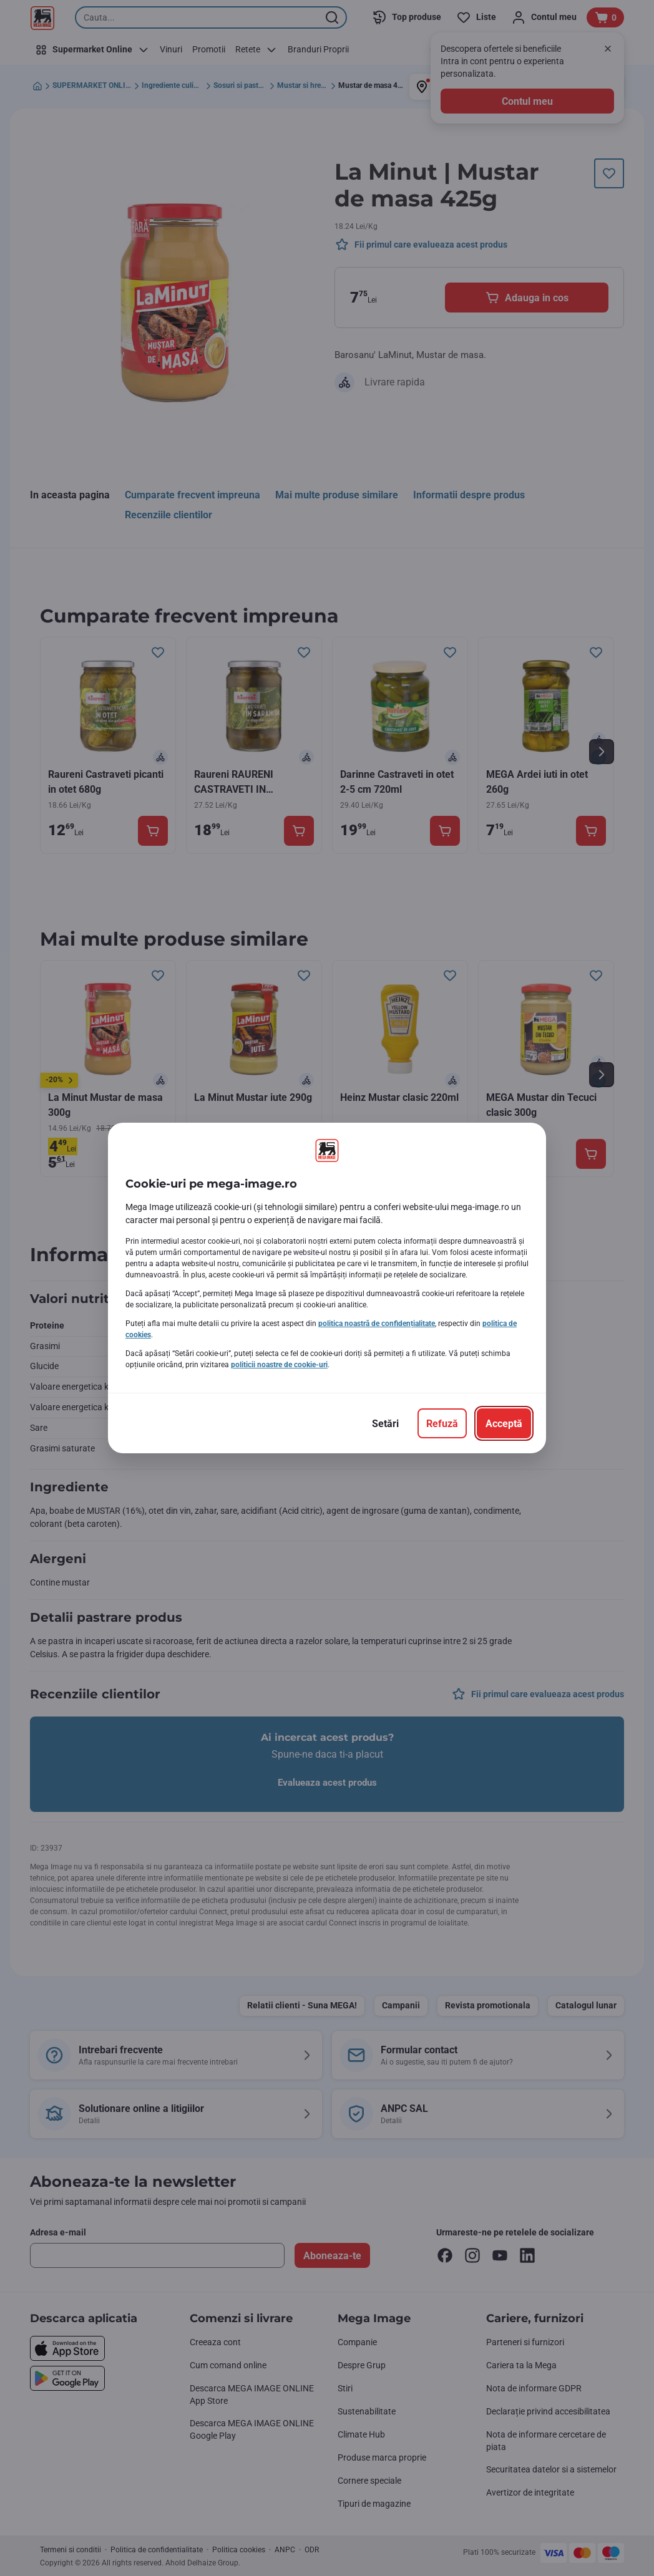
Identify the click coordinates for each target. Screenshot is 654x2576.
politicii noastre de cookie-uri (279, 1364)
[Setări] (385, 1423)
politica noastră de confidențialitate (376, 1323)
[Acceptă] (504, 1423)
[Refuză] (442, 1423)
